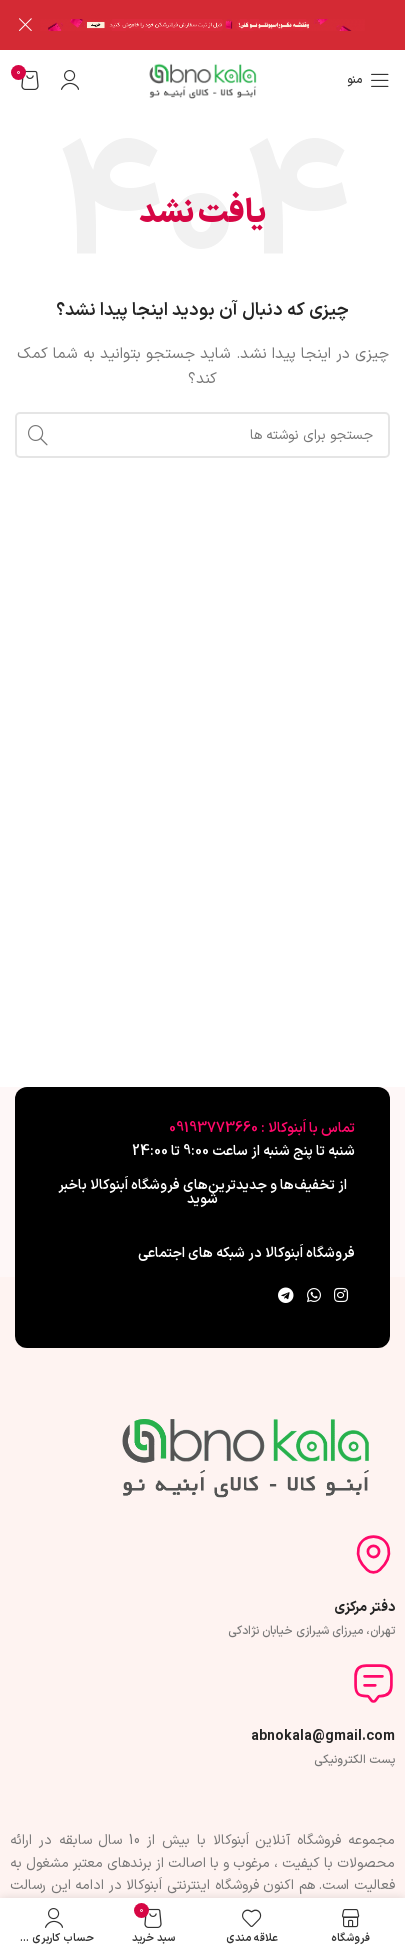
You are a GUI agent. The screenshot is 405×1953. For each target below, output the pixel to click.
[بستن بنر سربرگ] (25, 25)
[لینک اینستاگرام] (341, 1296)
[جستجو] (202, 435)
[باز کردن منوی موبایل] (368, 79)
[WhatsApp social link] (313, 1296)
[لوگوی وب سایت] (202, 78)
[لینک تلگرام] (285, 1296)
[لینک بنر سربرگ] (232, 25)
